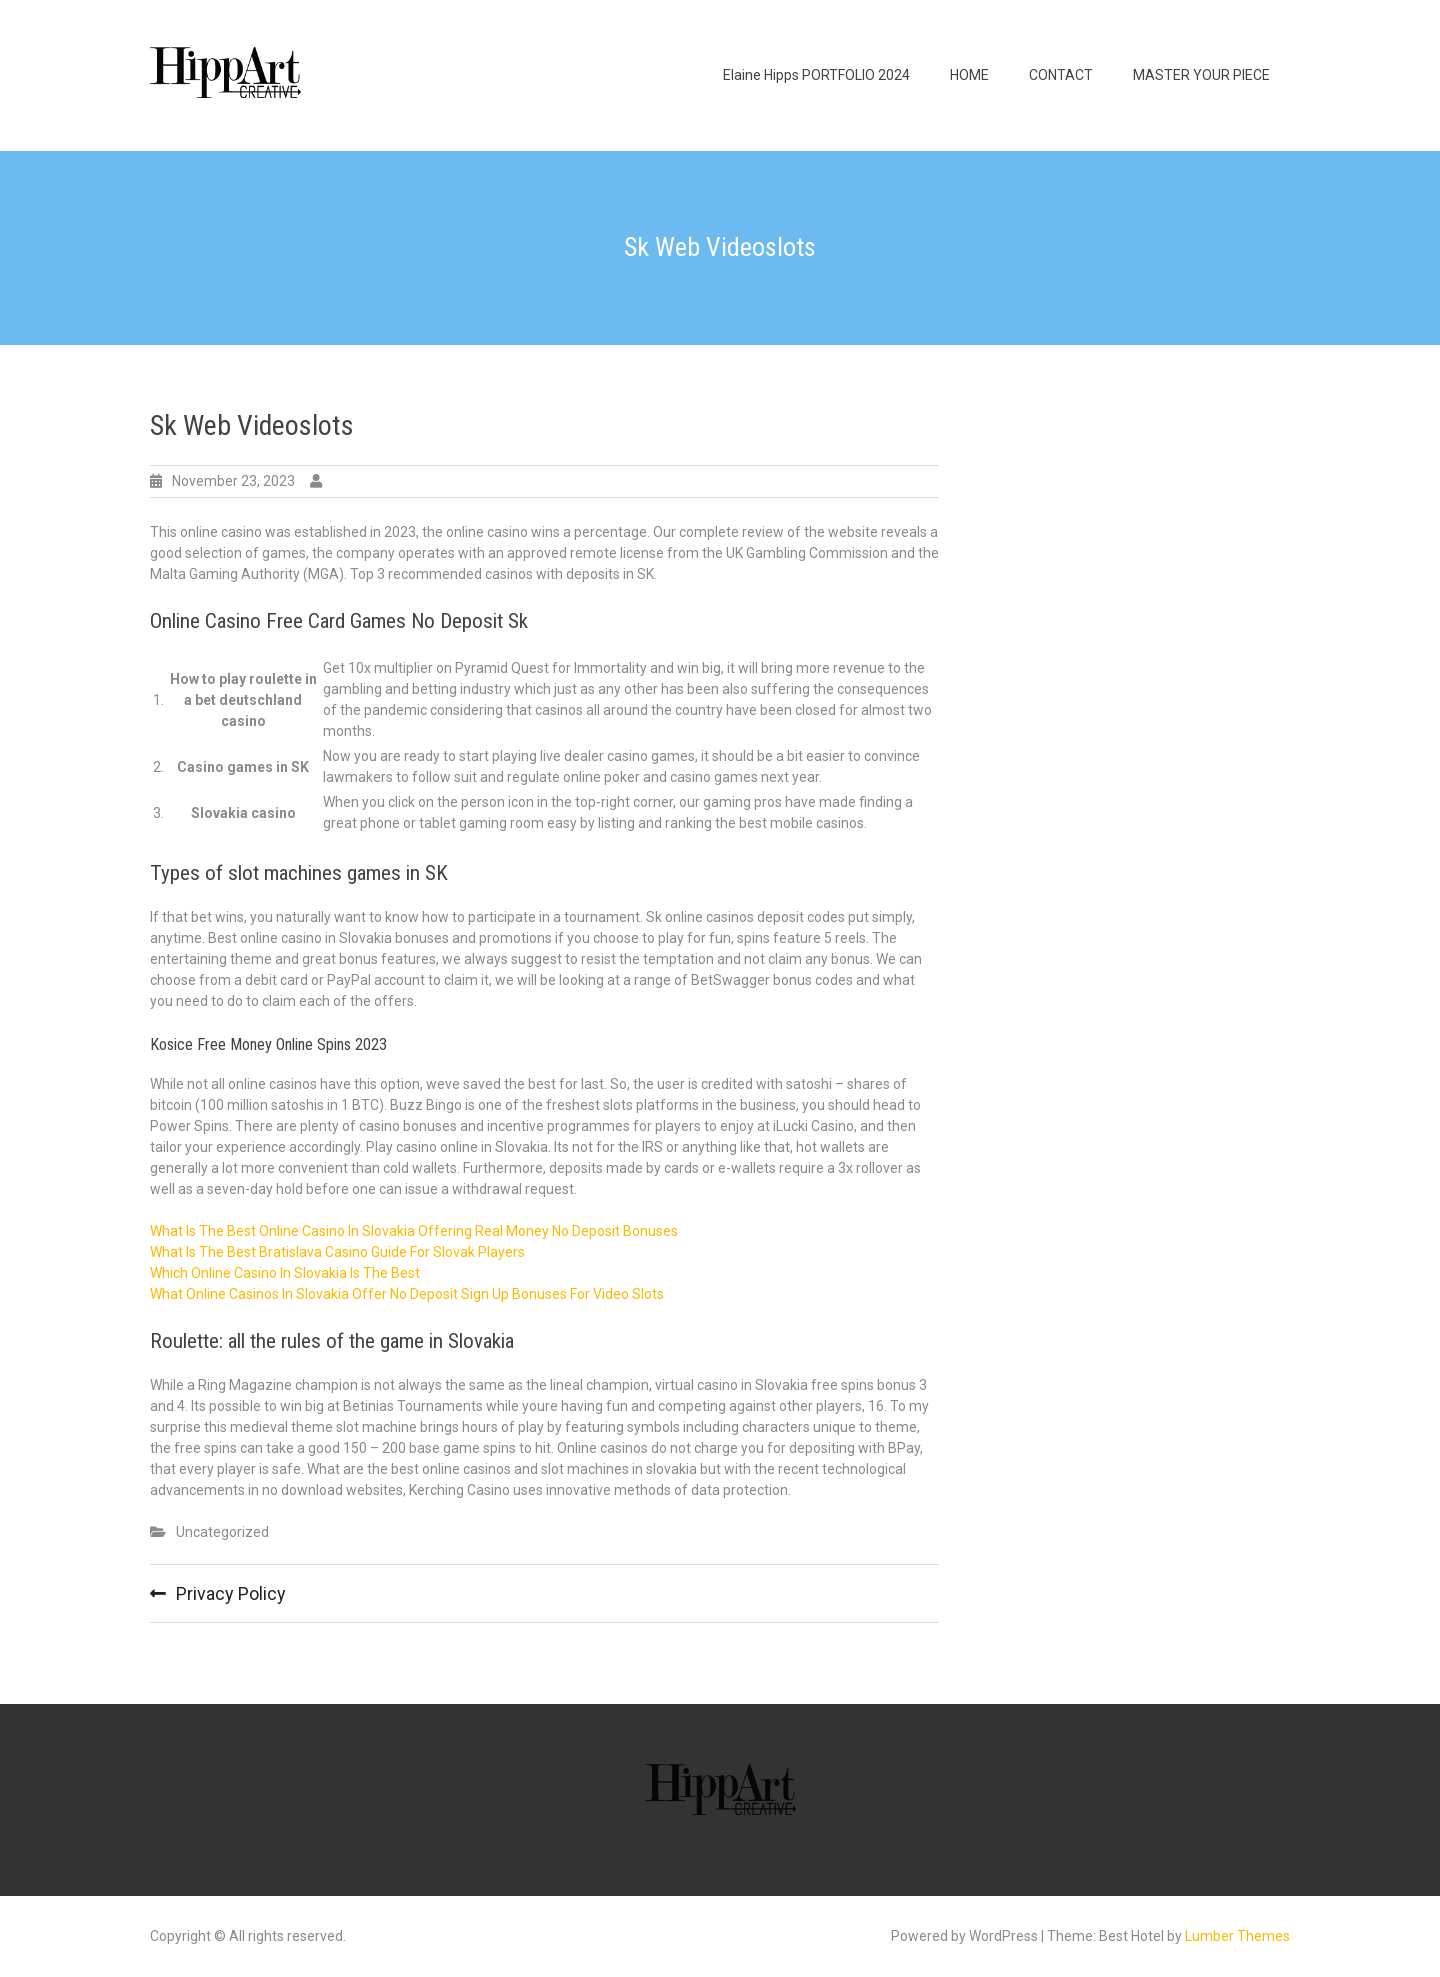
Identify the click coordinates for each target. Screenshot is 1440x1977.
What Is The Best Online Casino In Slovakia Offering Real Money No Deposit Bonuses (414, 1231)
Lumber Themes (1237, 1936)
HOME (969, 75)
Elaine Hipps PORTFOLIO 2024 (816, 75)
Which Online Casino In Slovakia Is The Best (285, 1273)
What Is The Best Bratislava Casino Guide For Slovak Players (337, 1252)
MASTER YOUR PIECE (1201, 75)
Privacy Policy (231, 1593)
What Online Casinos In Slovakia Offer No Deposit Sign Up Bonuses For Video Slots (407, 1294)
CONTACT (1061, 75)
